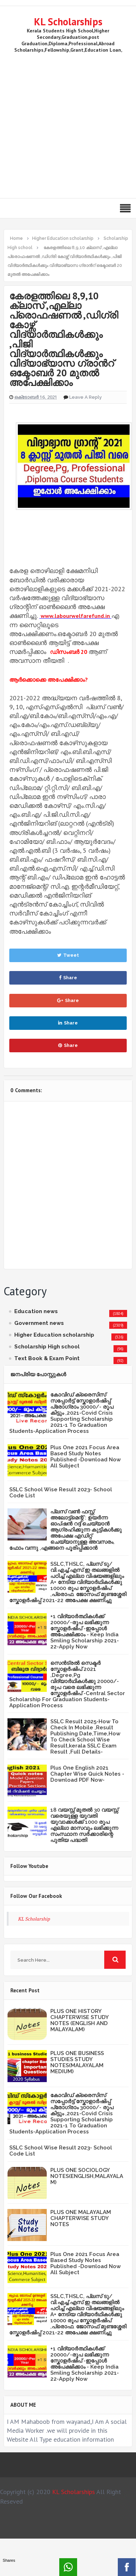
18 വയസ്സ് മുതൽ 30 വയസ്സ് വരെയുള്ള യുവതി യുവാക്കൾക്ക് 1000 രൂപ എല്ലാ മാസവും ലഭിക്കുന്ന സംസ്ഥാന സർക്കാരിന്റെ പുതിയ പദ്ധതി (84, 1825)
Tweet (68, 955)
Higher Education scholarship (54, 1335)
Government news (39, 1323)
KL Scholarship (34, 1918)
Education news (36, 1311)
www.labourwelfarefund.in (75, 615)
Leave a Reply (85, 397)
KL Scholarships (68, 21)
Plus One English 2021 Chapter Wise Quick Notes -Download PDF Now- (87, 1774)
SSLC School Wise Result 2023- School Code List (60, 1492)
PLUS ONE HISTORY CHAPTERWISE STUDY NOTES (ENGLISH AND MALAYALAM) (79, 2020)
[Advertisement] (67, 124)
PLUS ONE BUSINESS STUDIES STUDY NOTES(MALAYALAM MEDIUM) (77, 2062)
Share (68, 977)
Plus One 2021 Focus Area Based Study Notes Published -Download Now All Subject (85, 1456)
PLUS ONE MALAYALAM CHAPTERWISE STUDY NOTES (80, 2218)
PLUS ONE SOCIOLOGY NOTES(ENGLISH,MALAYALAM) (86, 2176)
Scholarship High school (47, 1346)
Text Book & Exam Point (47, 1358)
